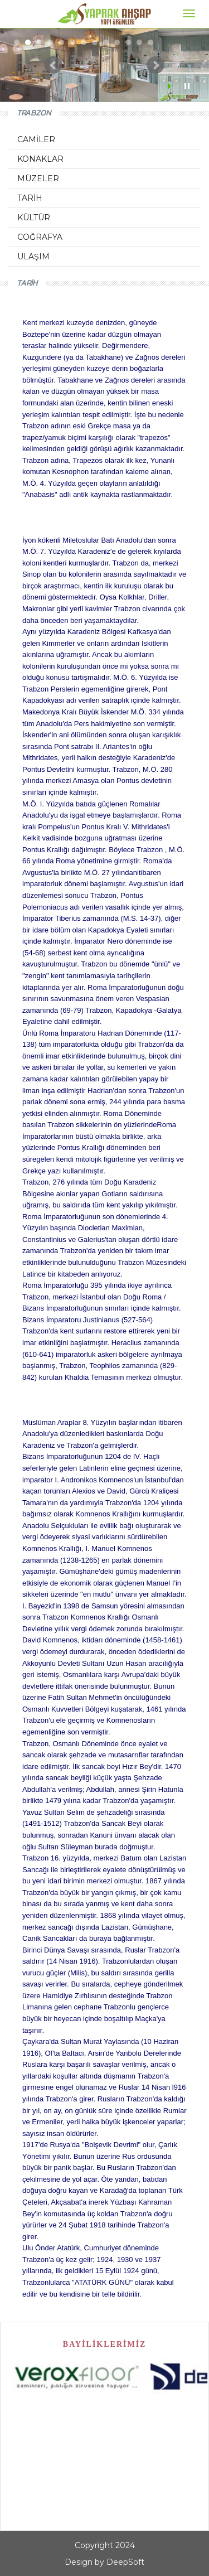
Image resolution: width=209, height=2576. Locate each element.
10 (117, 42)
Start (170, 86)
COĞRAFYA (39, 237)
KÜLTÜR (33, 217)
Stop (186, 86)
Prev (53, 65)
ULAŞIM (33, 257)
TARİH (29, 198)
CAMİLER (36, 139)
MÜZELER (38, 178)
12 (139, 42)
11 (128, 42)
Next (155, 65)
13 (150, 42)
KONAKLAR (40, 159)
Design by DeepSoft (104, 2562)
